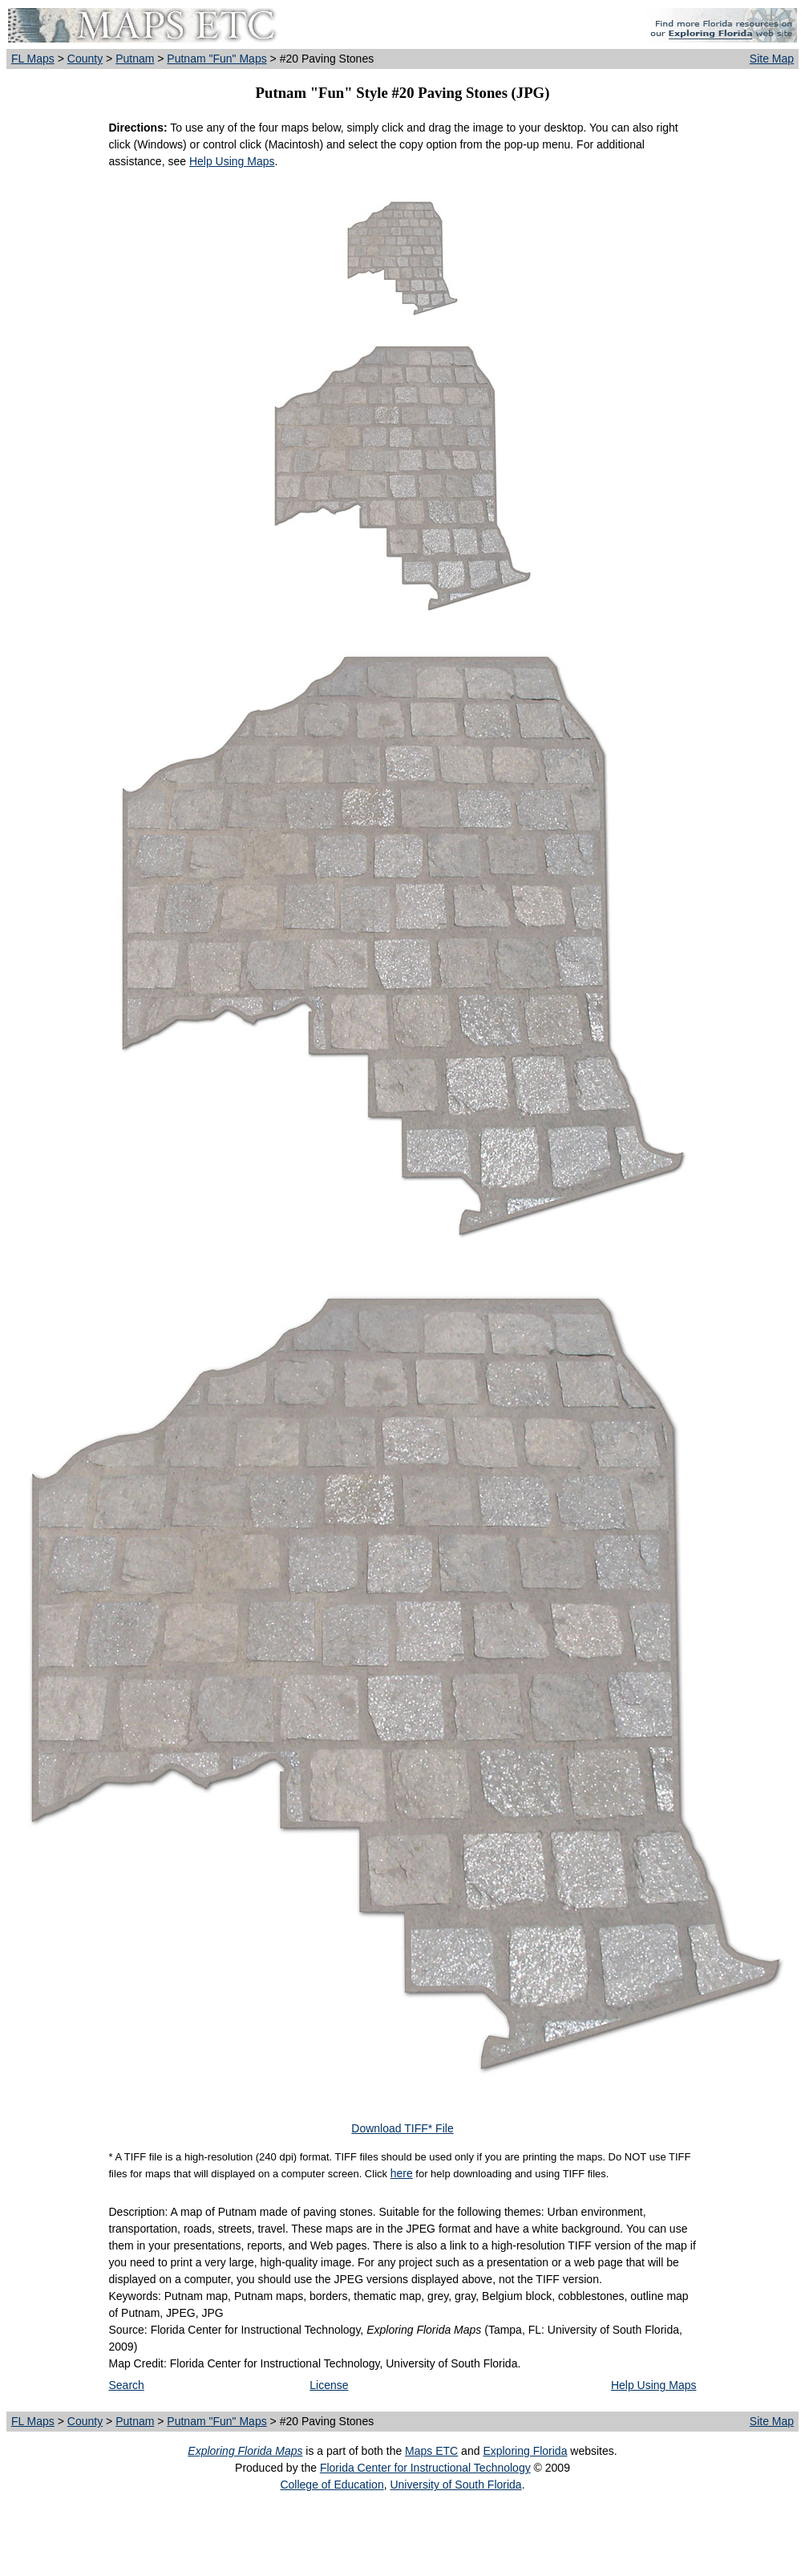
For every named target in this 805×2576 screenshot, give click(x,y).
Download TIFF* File (402, 2128)
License (328, 2385)
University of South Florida (455, 2484)
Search (126, 2385)
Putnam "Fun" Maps (216, 58)
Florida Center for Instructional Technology (425, 2467)
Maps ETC (431, 2450)
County (85, 58)
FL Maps (33, 58)
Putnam (134, 58)
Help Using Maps (232, 161)
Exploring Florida (525, 2450)
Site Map (772, 58)
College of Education (331, 2484)
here (401, 2173)
